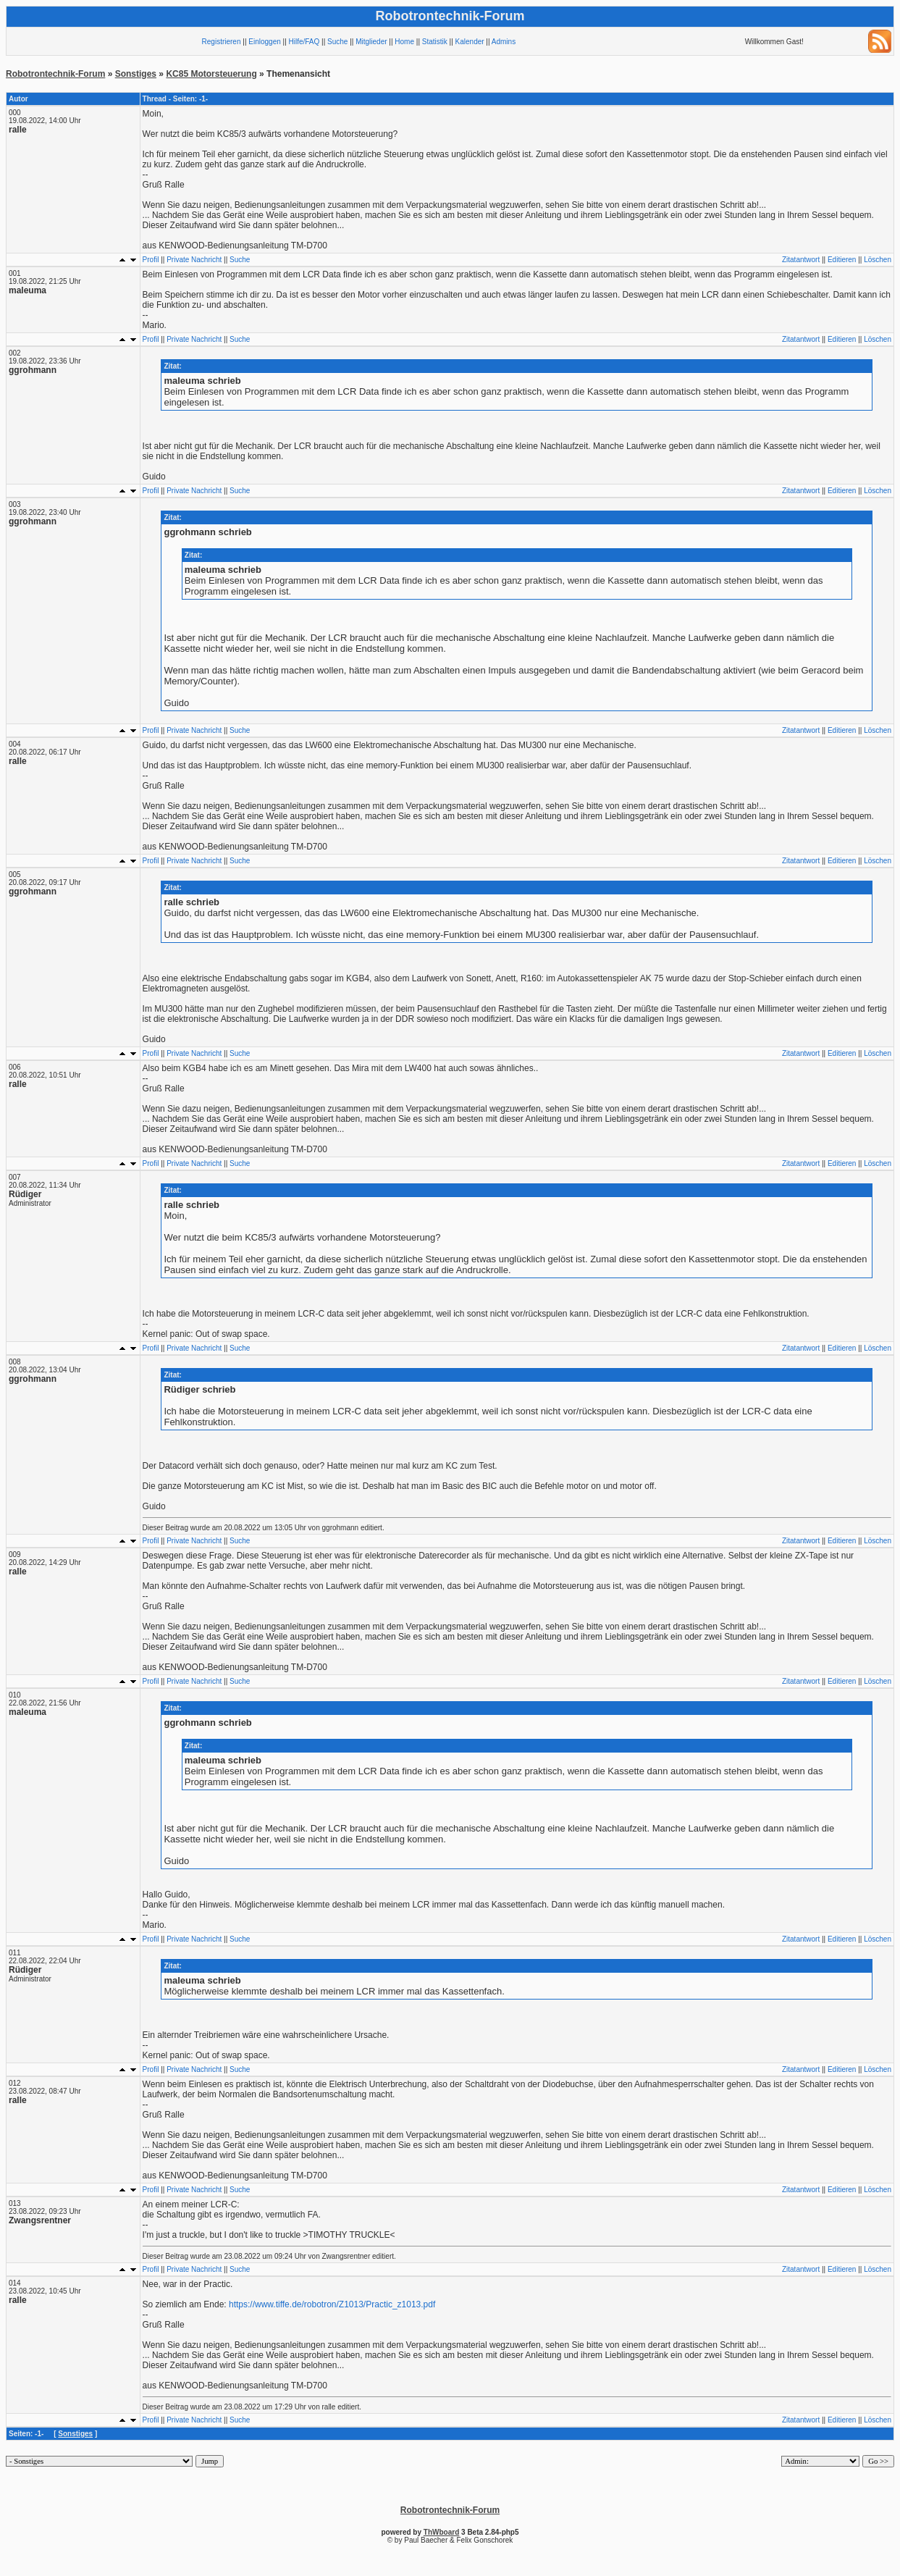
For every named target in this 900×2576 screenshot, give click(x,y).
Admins (504, 42)
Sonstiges (135, 74)
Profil (151, 260)
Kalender (469, 42)
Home (404, 42)
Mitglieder (371, 42)
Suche (337, 42)
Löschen (877, 260)
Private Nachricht (194, 260)
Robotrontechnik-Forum (55, 74)
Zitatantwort (801, 260)
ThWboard (441, 2532)
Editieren (842, 260)
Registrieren (221, 42)
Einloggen (264, 42)
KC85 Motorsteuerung (211, 74)
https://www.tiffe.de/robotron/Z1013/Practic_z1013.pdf (332, 2304)
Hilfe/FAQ (304, 42)
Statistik (434, 42)
